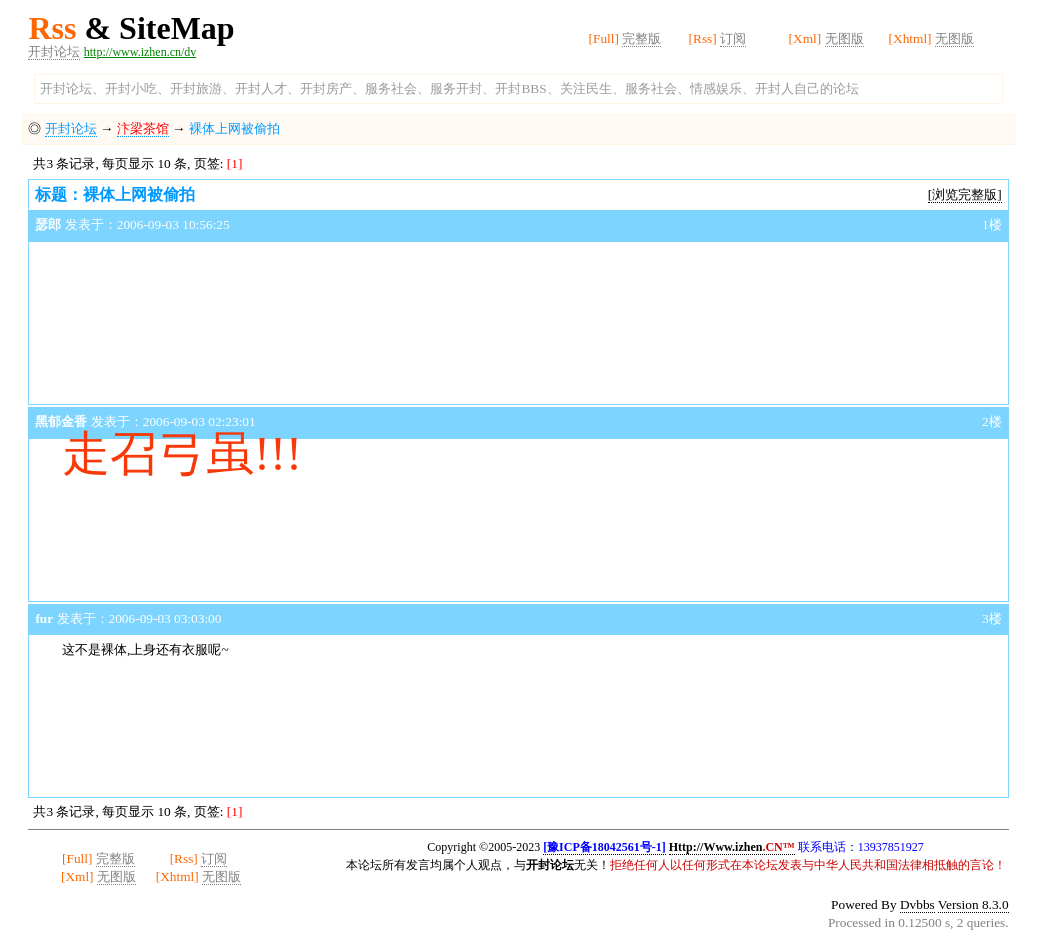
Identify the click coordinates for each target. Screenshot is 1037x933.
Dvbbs (917, 904)
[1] (235, 163)
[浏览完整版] (965, 194)
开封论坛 (54, 51)
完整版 (641, 38)
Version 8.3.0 (973, 904)
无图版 (844, 38)
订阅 (733, 38)
